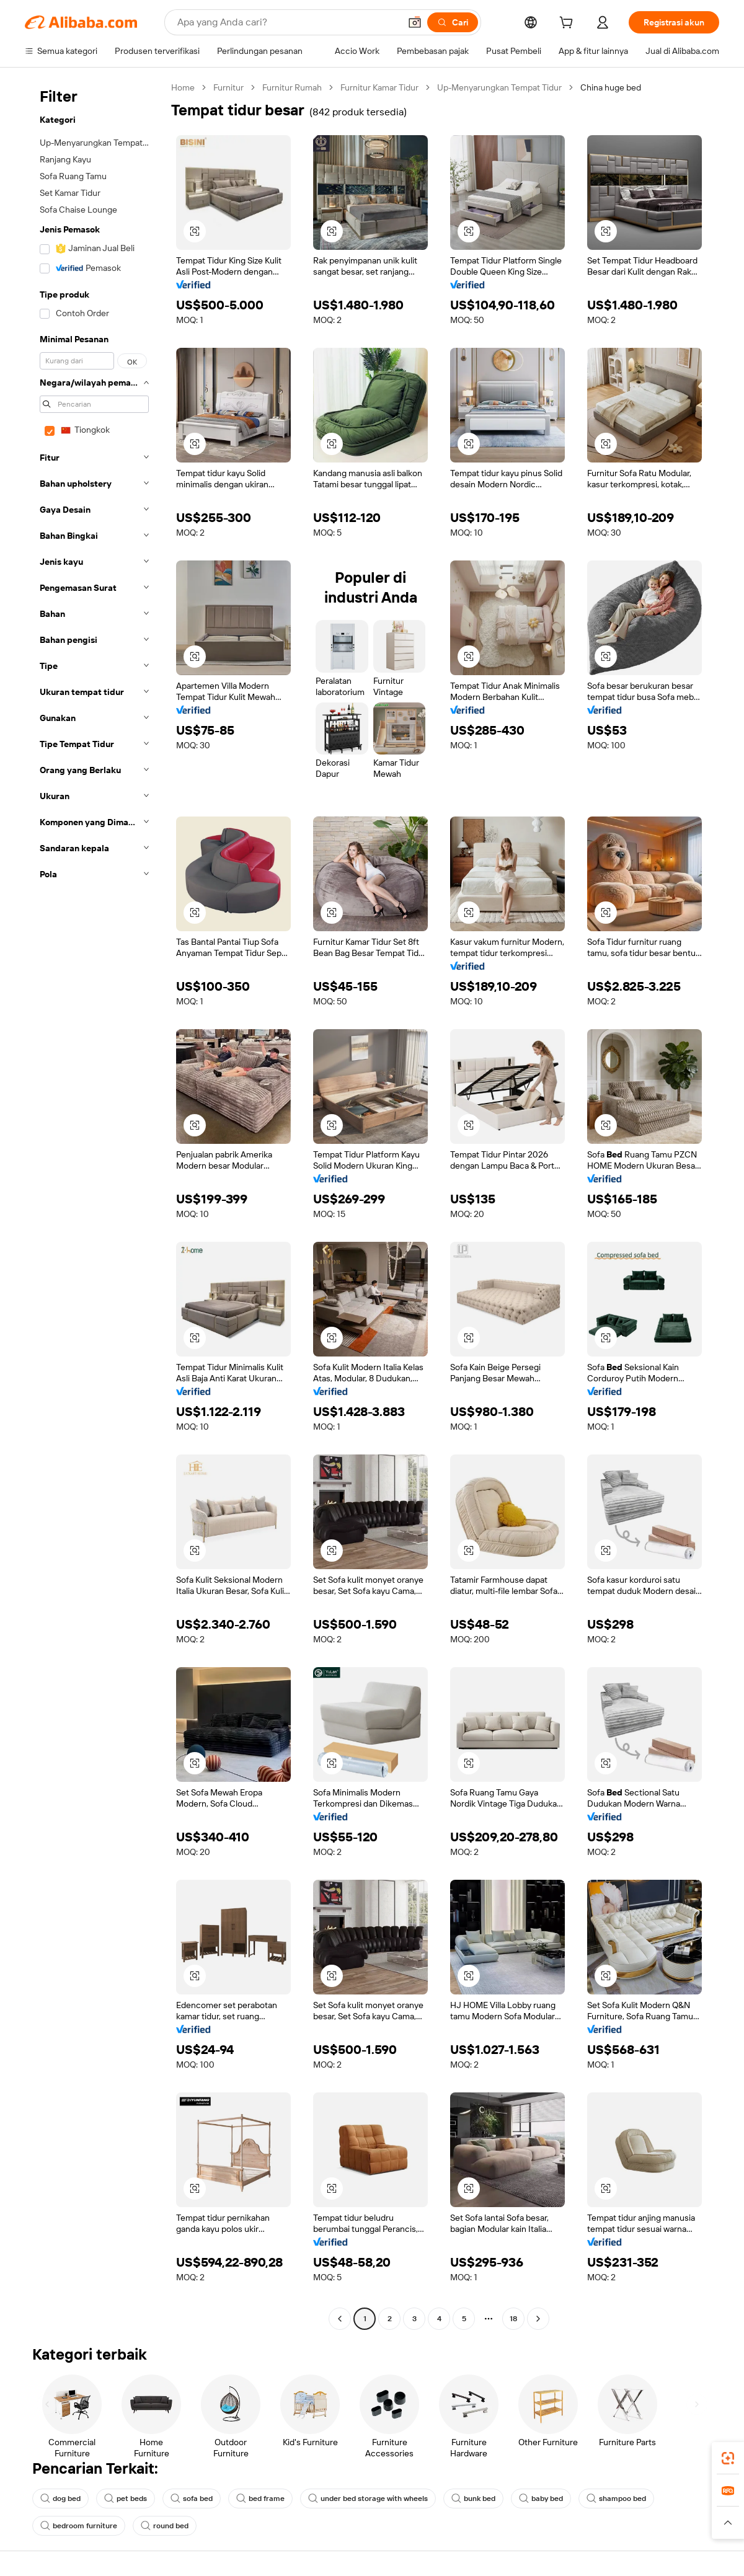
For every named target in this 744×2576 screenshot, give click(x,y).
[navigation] (94, 1204)
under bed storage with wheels (368, 2498)
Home (183, 87)
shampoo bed (616, 2498)
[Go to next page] (538, 2319)
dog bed (60, 2498)
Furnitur (228, 87)
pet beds (125, 2498)
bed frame (260, 2498)
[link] (728, 2458)
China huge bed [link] (610, 87)
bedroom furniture (78, 2526)
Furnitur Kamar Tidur (379, 87)
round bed (164, 2526)
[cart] (568, 24)
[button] (414, 22)
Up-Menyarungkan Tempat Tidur (499, 87)
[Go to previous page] (340, 2319)
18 (513, 2318)
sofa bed (191, 2498)
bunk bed (473, 2498)
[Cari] (452, 22)
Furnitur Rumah (292, 87)
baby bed (541, 2498)
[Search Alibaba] (287, 22)
